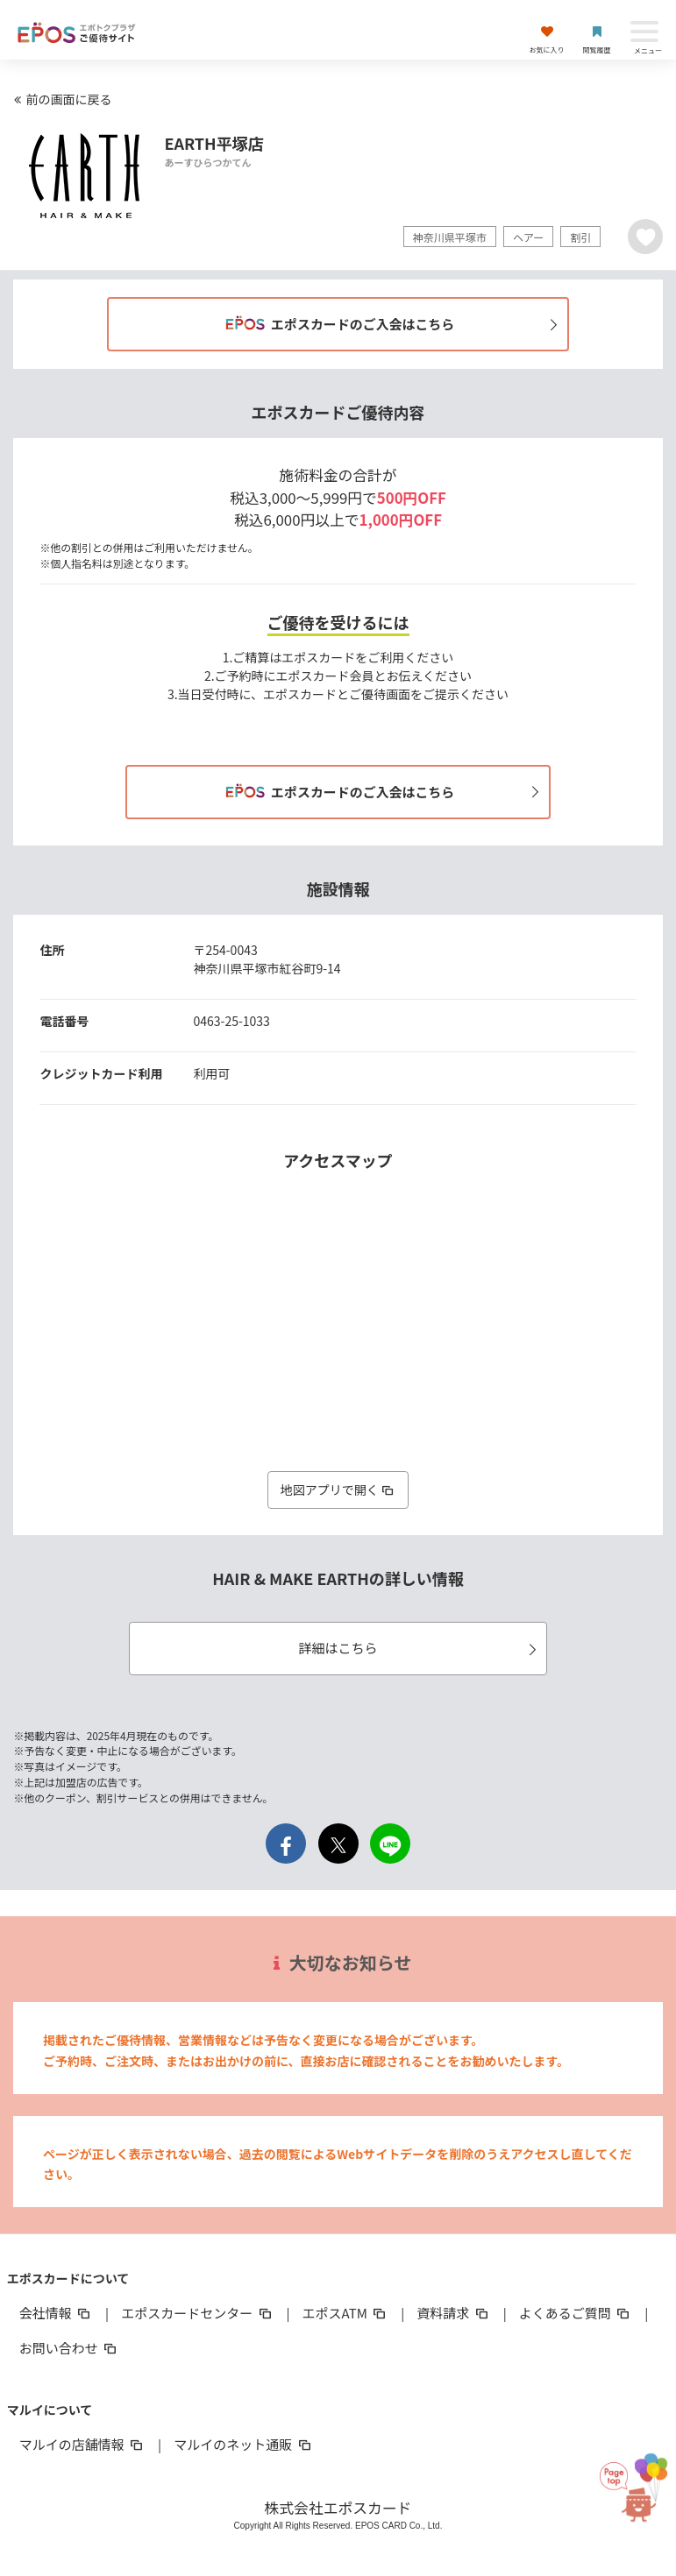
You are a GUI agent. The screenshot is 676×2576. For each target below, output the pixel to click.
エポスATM (345, 2313)
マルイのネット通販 (243, 2444)
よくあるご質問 (575, 2313)
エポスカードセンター (197, 2313)
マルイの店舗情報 (82, 2444)
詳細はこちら (419, 1647)
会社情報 (56, 2313)
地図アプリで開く (338, 1489)
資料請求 (453, 2313)
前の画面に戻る (60, 99)
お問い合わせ (69, 2348)
